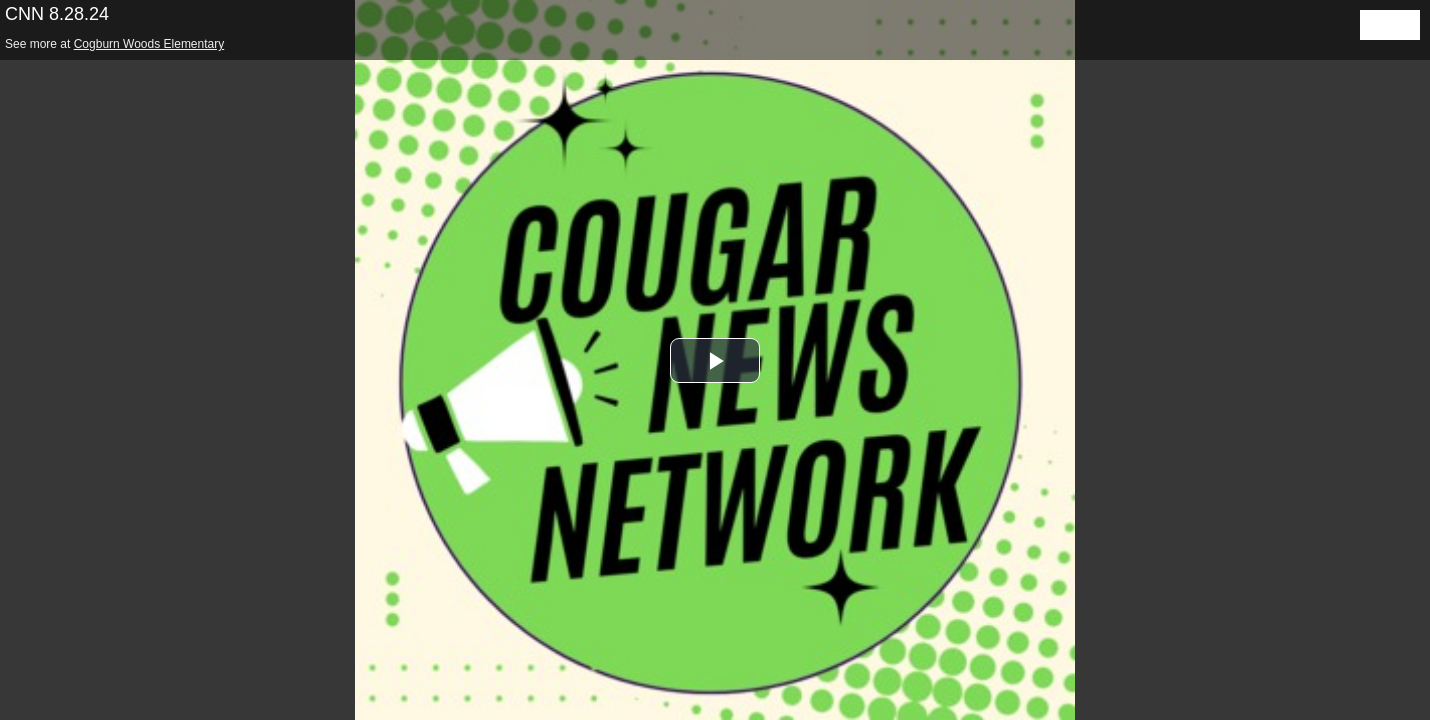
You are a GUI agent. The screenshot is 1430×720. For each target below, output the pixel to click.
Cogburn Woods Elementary (149, 44)
